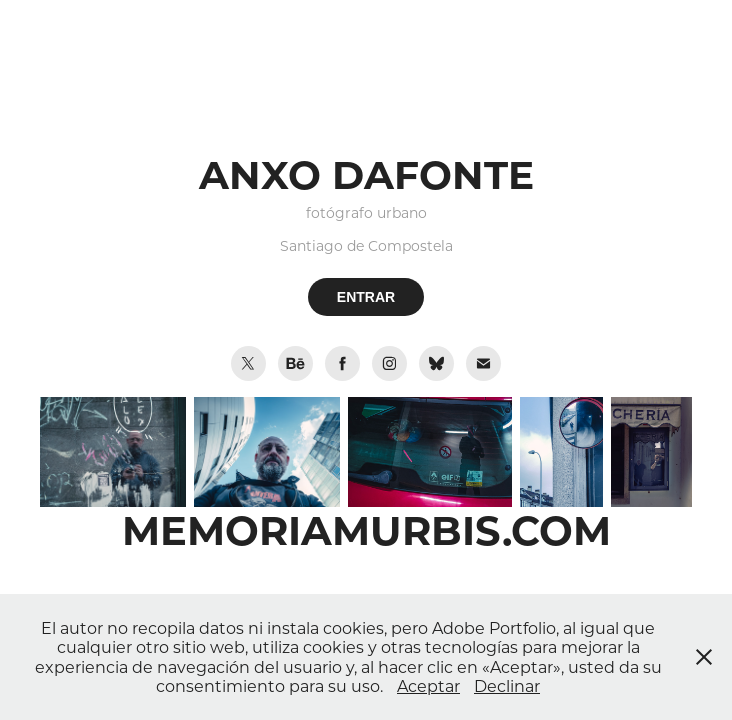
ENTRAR (366, 297)
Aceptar (428, 685)
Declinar (507, 685)
